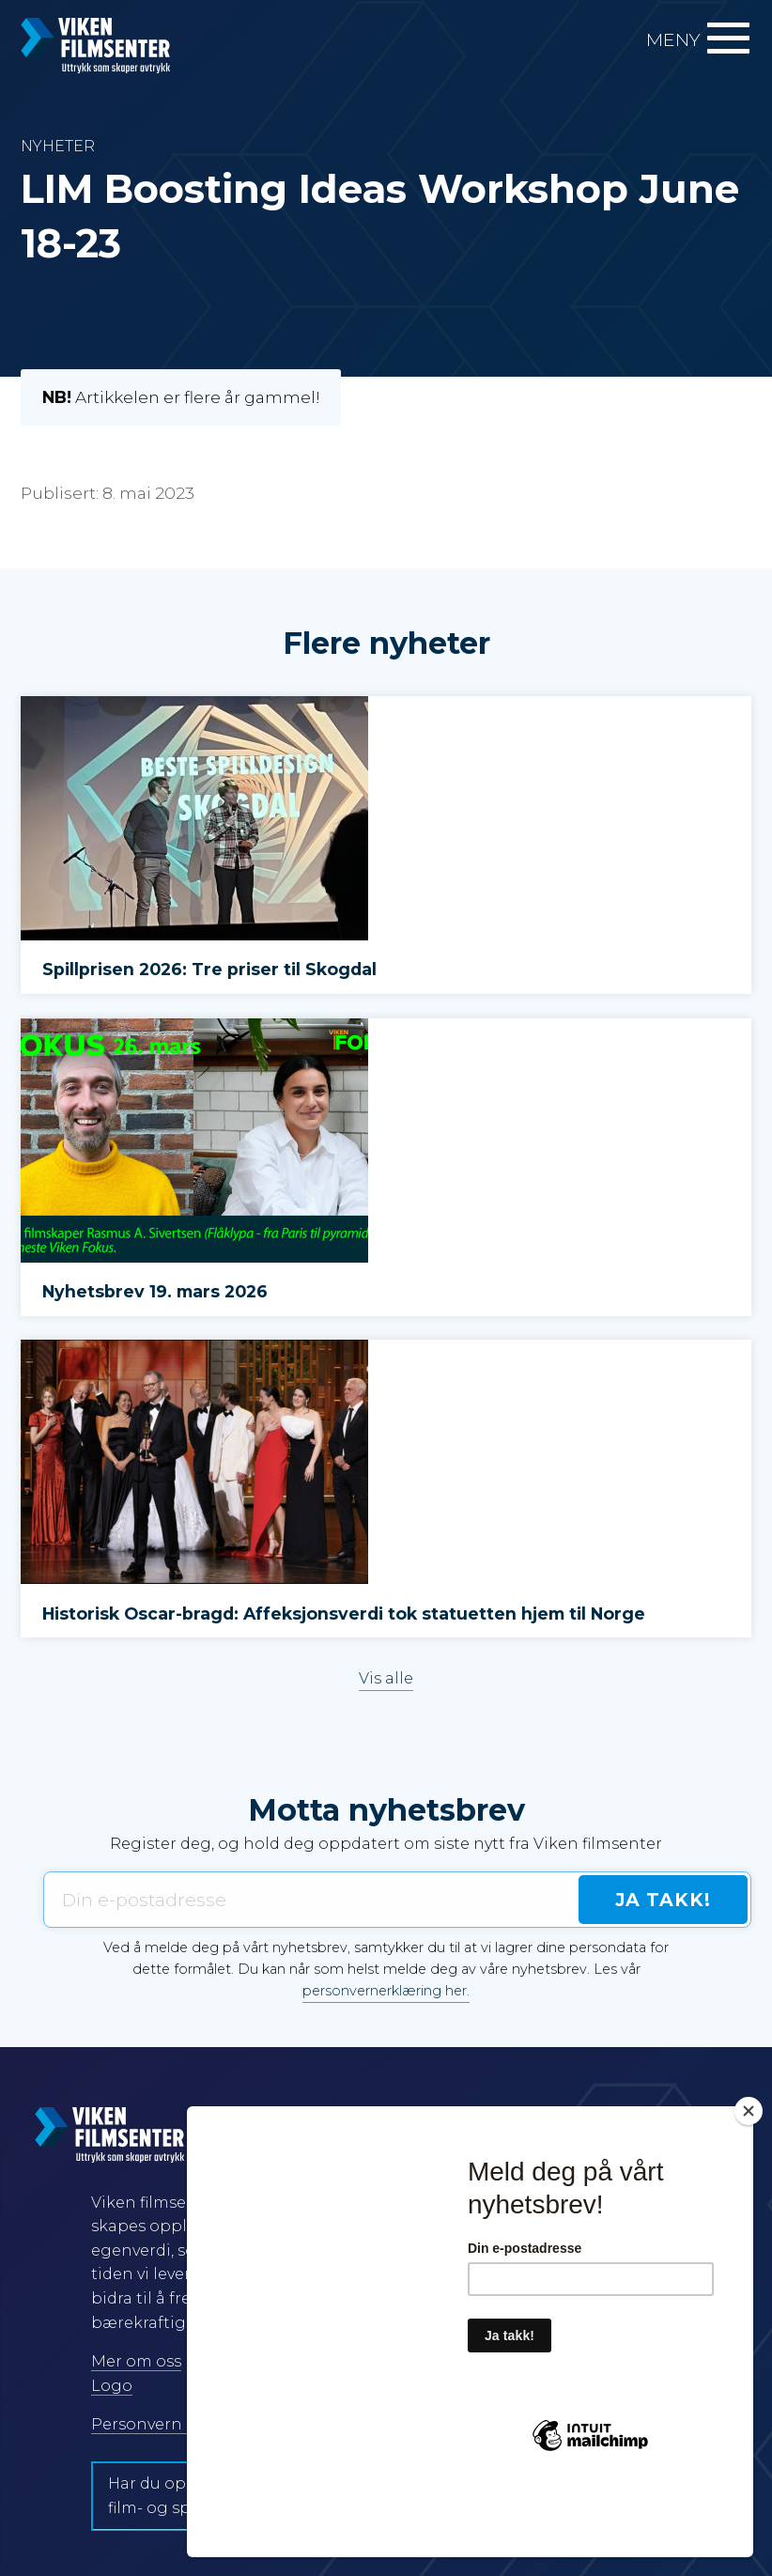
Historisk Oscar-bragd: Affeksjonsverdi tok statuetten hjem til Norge (343, 1613)
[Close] (748, 2179)
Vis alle (386, 1678)
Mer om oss (136, 2361)
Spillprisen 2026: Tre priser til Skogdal (209, 969)
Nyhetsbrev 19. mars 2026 (155, 1291)
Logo (111, 2386)
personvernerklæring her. (386, 1990)
